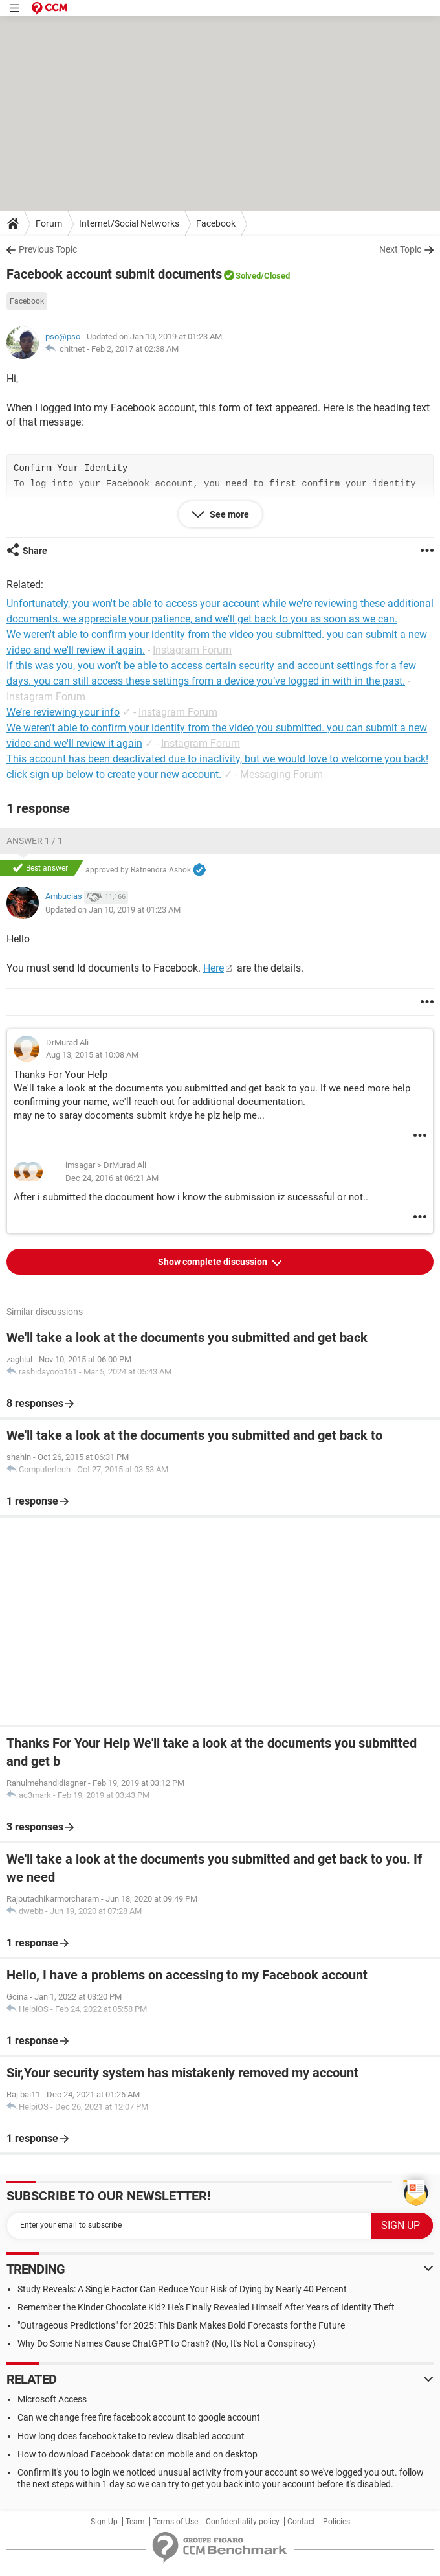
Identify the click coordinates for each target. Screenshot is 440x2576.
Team (135, 2521)
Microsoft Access (52, 2399)
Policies (336, 2521)
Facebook (216, 223)
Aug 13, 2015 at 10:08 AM (92, 1055)
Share (35, 550)
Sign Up (104, 2521)
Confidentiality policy (243, 2521)
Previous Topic (48, 249)
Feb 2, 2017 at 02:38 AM (135, 349)
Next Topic (400, 249)
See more (228, 514)
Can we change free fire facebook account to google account (138, 2417)
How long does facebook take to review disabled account (131, 2436)
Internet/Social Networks (129, 223)
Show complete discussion (213, 1262)
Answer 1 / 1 (34, 841)
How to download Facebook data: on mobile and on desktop (137, 2454)
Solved (248, 275)
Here (213, 968)
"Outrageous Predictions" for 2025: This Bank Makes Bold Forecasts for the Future (181, 2325)
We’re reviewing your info (63, 712)
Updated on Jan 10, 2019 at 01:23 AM (113, 910)
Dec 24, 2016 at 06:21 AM (112, 1178)
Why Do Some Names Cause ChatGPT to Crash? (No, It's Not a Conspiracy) (166, 2343)
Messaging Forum (281, 774)
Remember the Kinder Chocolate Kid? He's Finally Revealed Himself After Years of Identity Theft (206, 2307)
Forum (49, 223)
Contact (301, 2521)
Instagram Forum (192, 650)
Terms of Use (175, 2521)
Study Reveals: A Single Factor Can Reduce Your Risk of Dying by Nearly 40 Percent (182, 2289)
